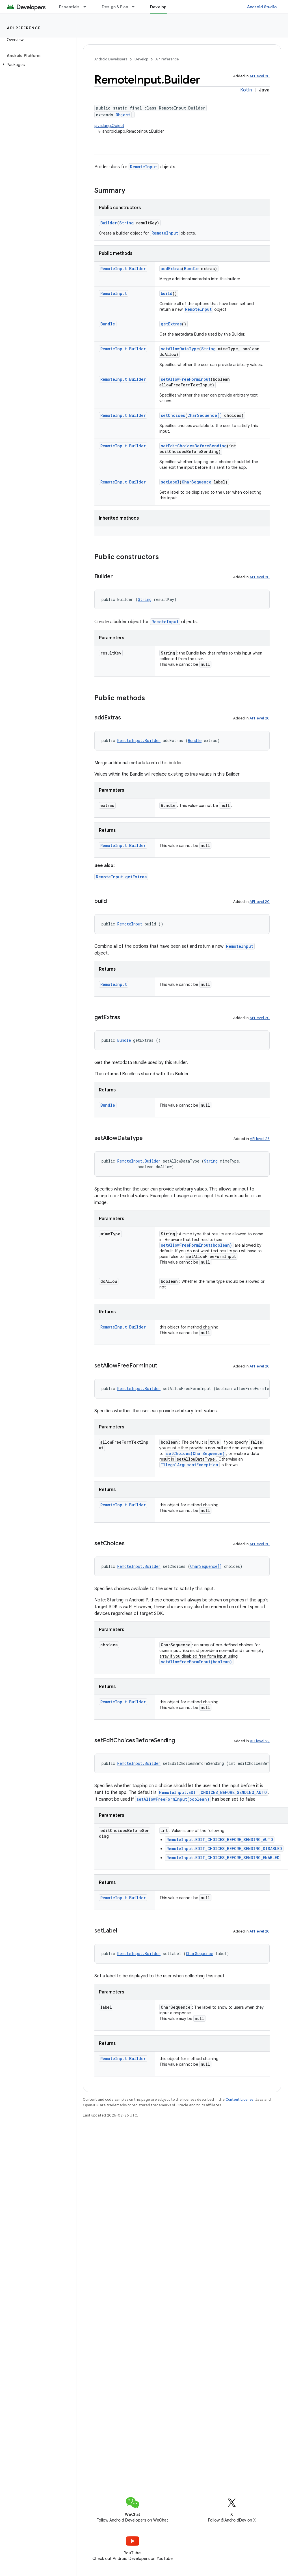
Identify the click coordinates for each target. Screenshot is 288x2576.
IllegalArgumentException (189, 1464)
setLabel (170, 482)
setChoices (173, 415)
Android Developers (110, 59)
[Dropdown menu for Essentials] (87, 7)
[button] (37, 64)
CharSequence (196, 482)
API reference (24, 27)
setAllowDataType (180, 348)
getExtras (171, 324)
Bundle (191, 268)
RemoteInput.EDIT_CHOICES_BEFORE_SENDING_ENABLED (223, 1857)
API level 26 (260, 1138)
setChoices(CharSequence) (195, 1453)
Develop (141, 59)
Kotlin (246, 90)
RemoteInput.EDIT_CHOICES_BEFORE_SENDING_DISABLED (224, 1848)
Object (123, 114)
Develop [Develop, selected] (158, 6)
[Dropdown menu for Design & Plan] (135, 7)
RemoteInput (143, 166)
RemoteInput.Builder (123, 268)
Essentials (69, 6)
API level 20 (260, 76)
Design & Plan (115, 6)
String (126, 223)
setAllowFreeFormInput (186, 379)
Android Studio (262, 6)
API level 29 (260, 1741)
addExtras (171, 268)
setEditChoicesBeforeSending (194, 445)
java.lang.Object (109, 125)
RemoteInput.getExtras (121, 876)
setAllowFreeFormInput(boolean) (196, 1245)
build (166, 293)
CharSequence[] (204, 415)
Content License (240, 2099)
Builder (108, 223)
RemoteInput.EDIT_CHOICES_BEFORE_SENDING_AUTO (213, 1792)
